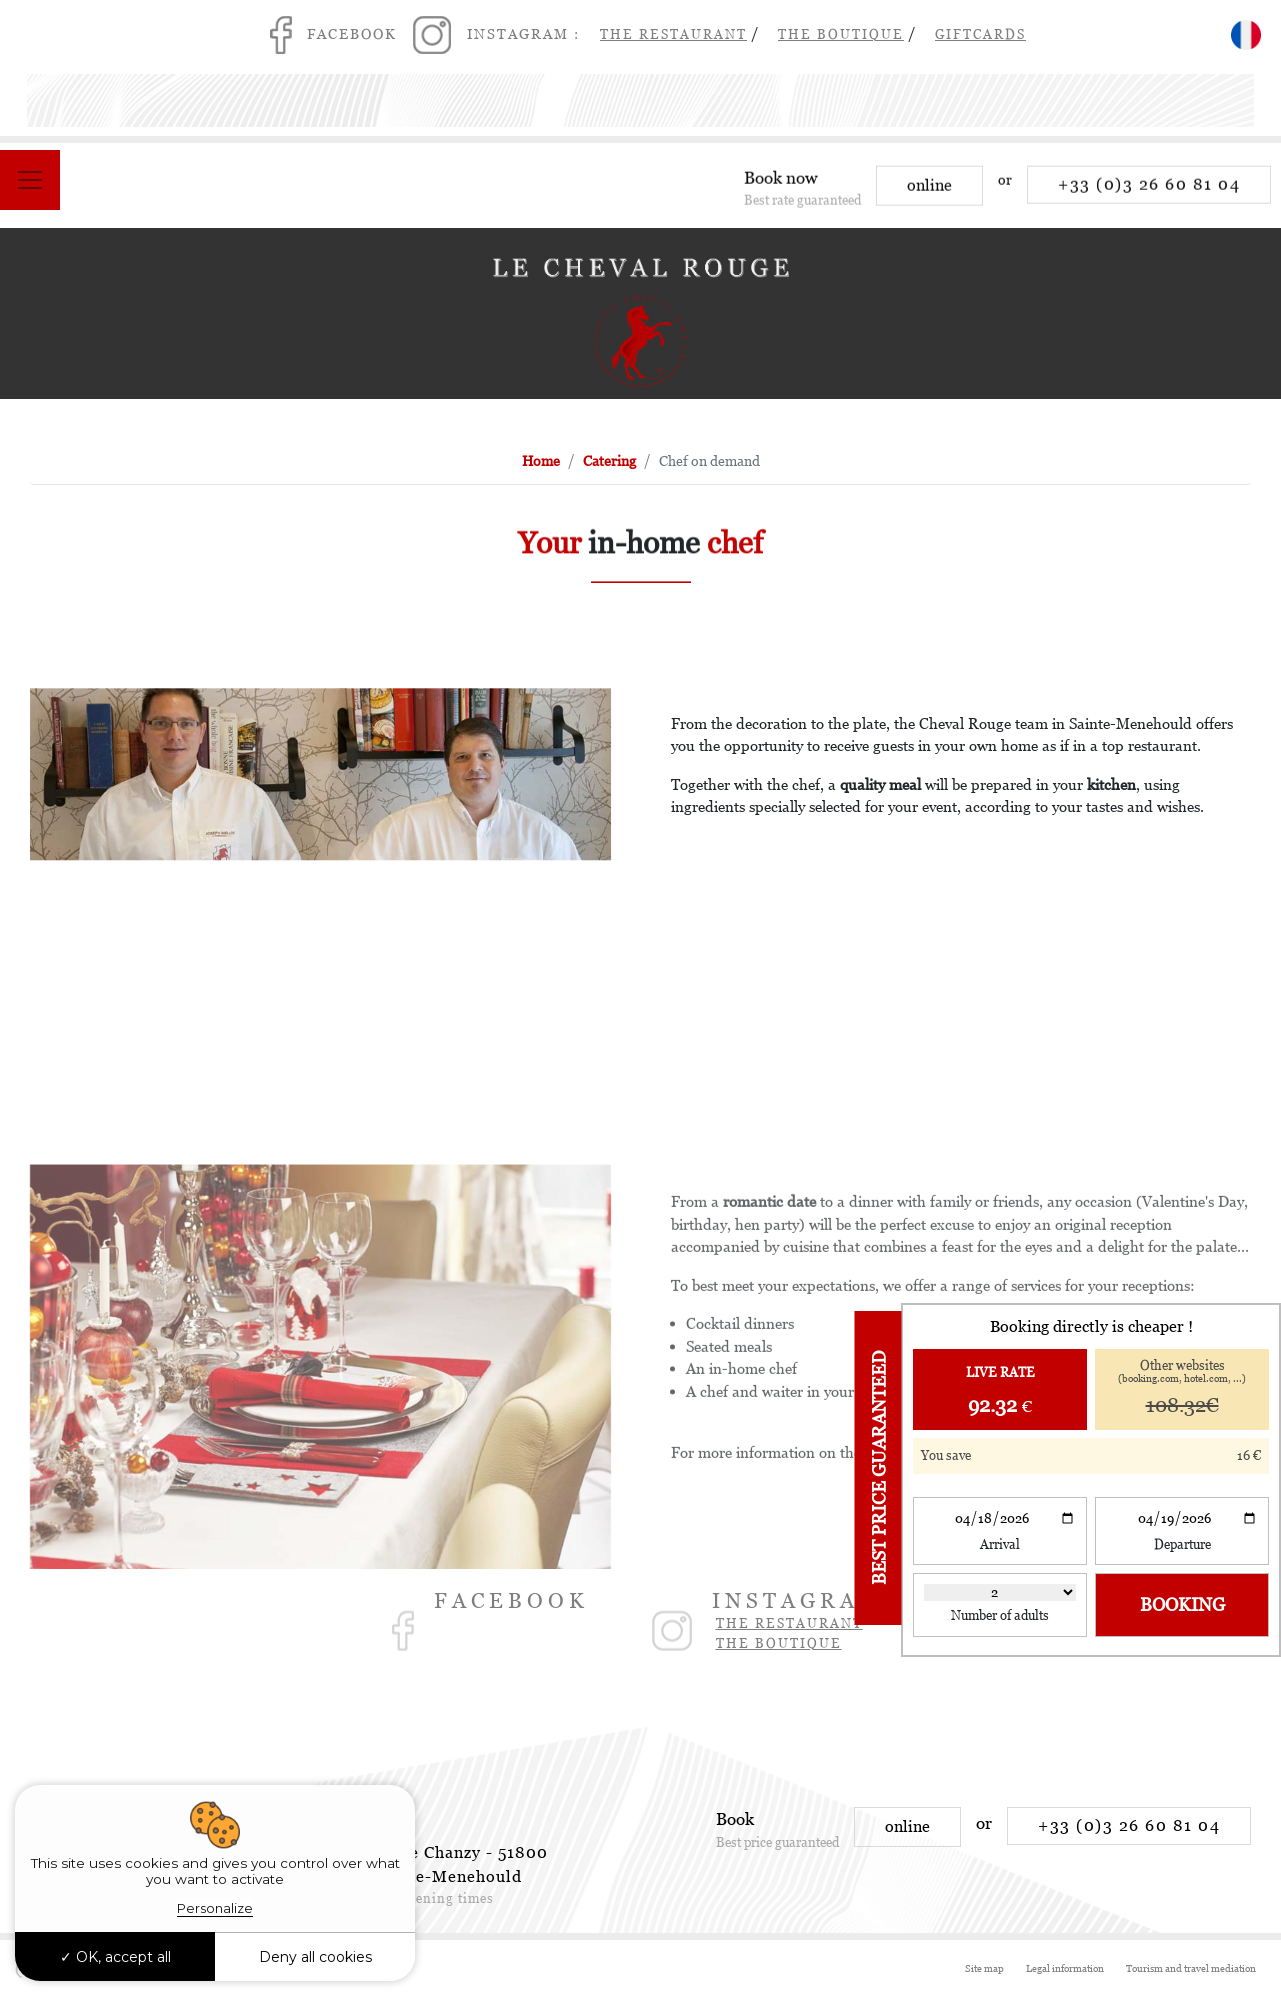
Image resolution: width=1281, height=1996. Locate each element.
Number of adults (1000, 1615)
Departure (1182, 1544)
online (929, 195)
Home (541, 461)
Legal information (1065, 1968)
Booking (1182, 1604)
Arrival (1000, 1544)
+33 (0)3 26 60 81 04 (1149, 194)
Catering (609, 461)
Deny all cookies (315, 1957)
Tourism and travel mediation (1191, 1968)
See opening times (434, 1898)
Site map (984, 1968)
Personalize (215, 1908)
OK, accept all (115, 1957)
